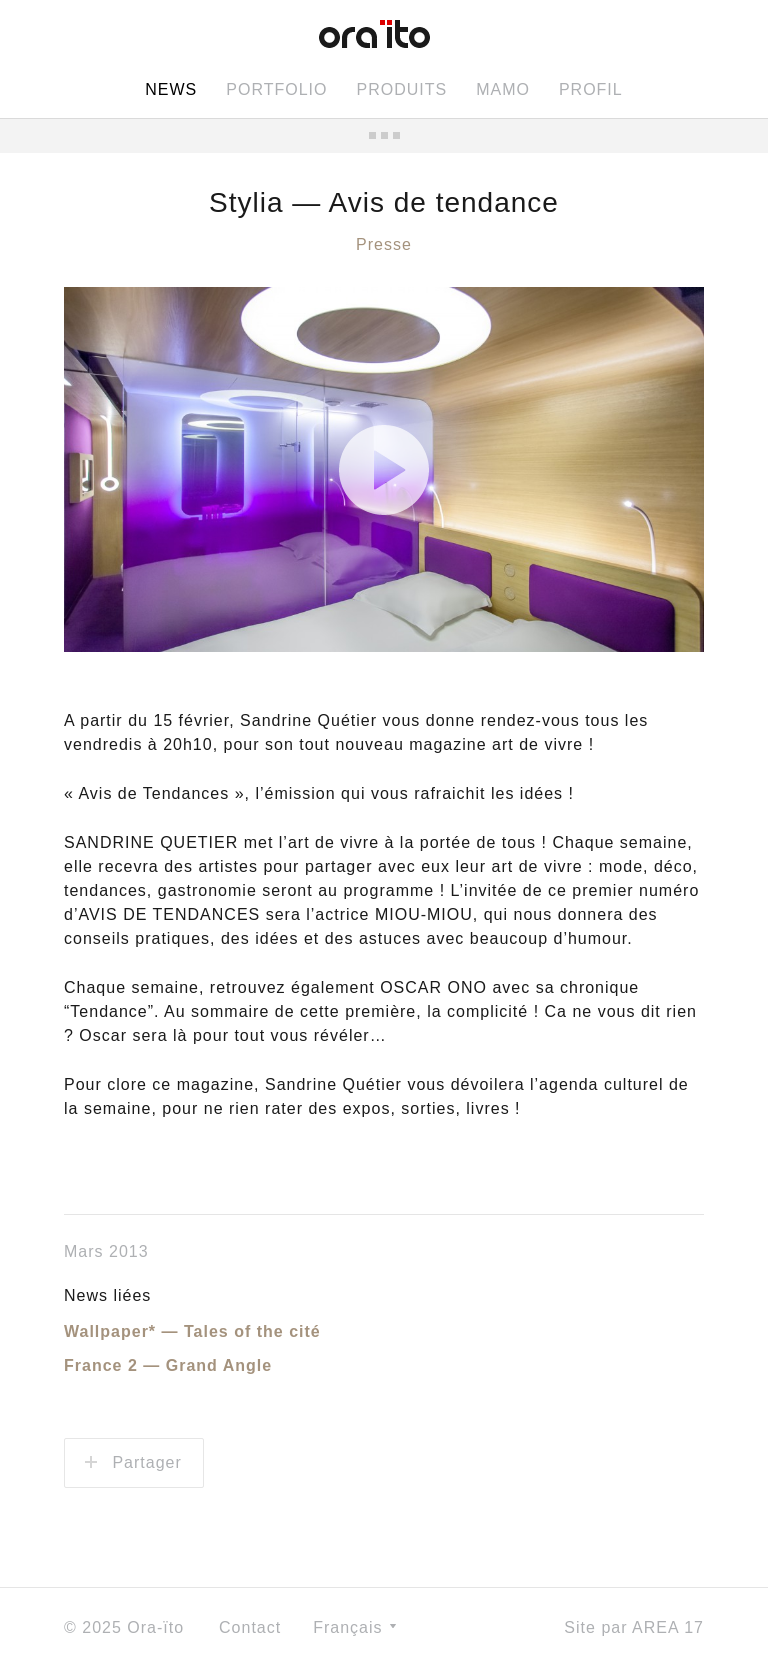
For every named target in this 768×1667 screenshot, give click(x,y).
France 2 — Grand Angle (168, 1365)
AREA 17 (668, 1627)
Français (354, 1627)
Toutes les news (384, 135)
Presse (384, 244)
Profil (591, 89)
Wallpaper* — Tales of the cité (192, 1331)
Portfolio (276, 89)
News (171, 89)
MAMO (503, 89)
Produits (401, 89)
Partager (133, 1462)
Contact (250, 1627)
